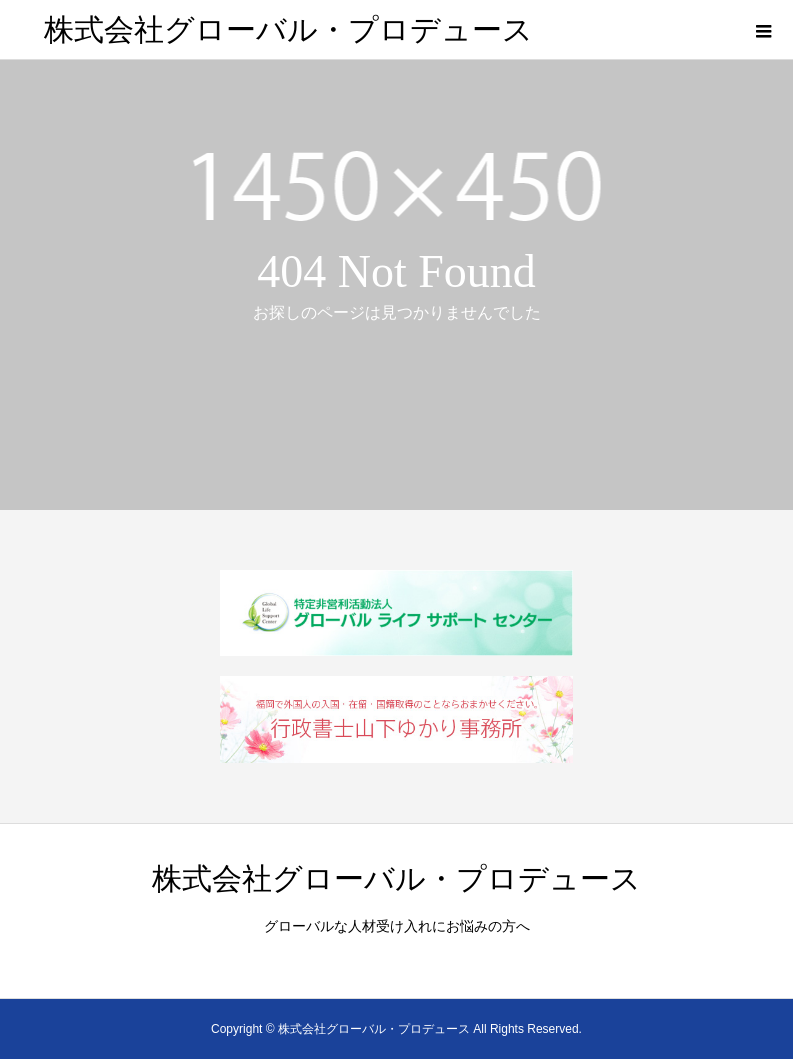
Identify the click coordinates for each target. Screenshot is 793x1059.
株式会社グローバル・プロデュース (288, 29)
